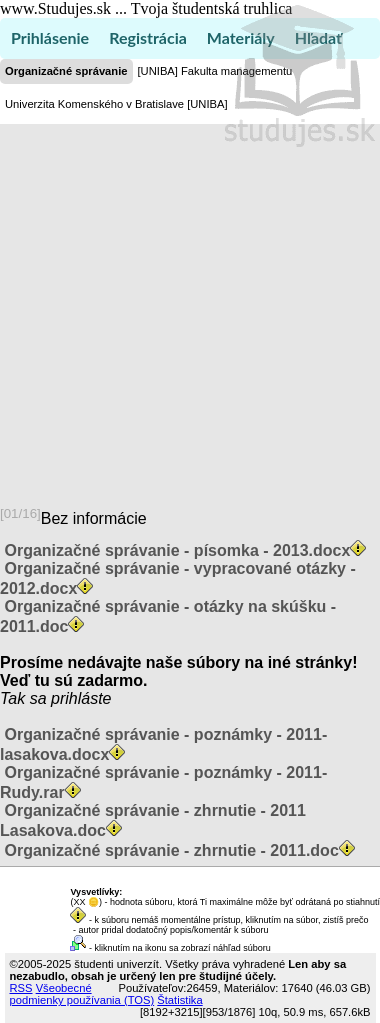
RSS (21, 988)
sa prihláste (71, 698)
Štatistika (179, 1000)
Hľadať (318, 37)
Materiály (241, 37)
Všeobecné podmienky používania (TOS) (82, 994)
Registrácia (148, 37)
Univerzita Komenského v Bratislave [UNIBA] (116, 104)
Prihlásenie (50, 37)
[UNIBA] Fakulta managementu (215, 71)
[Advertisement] (187, 307)
